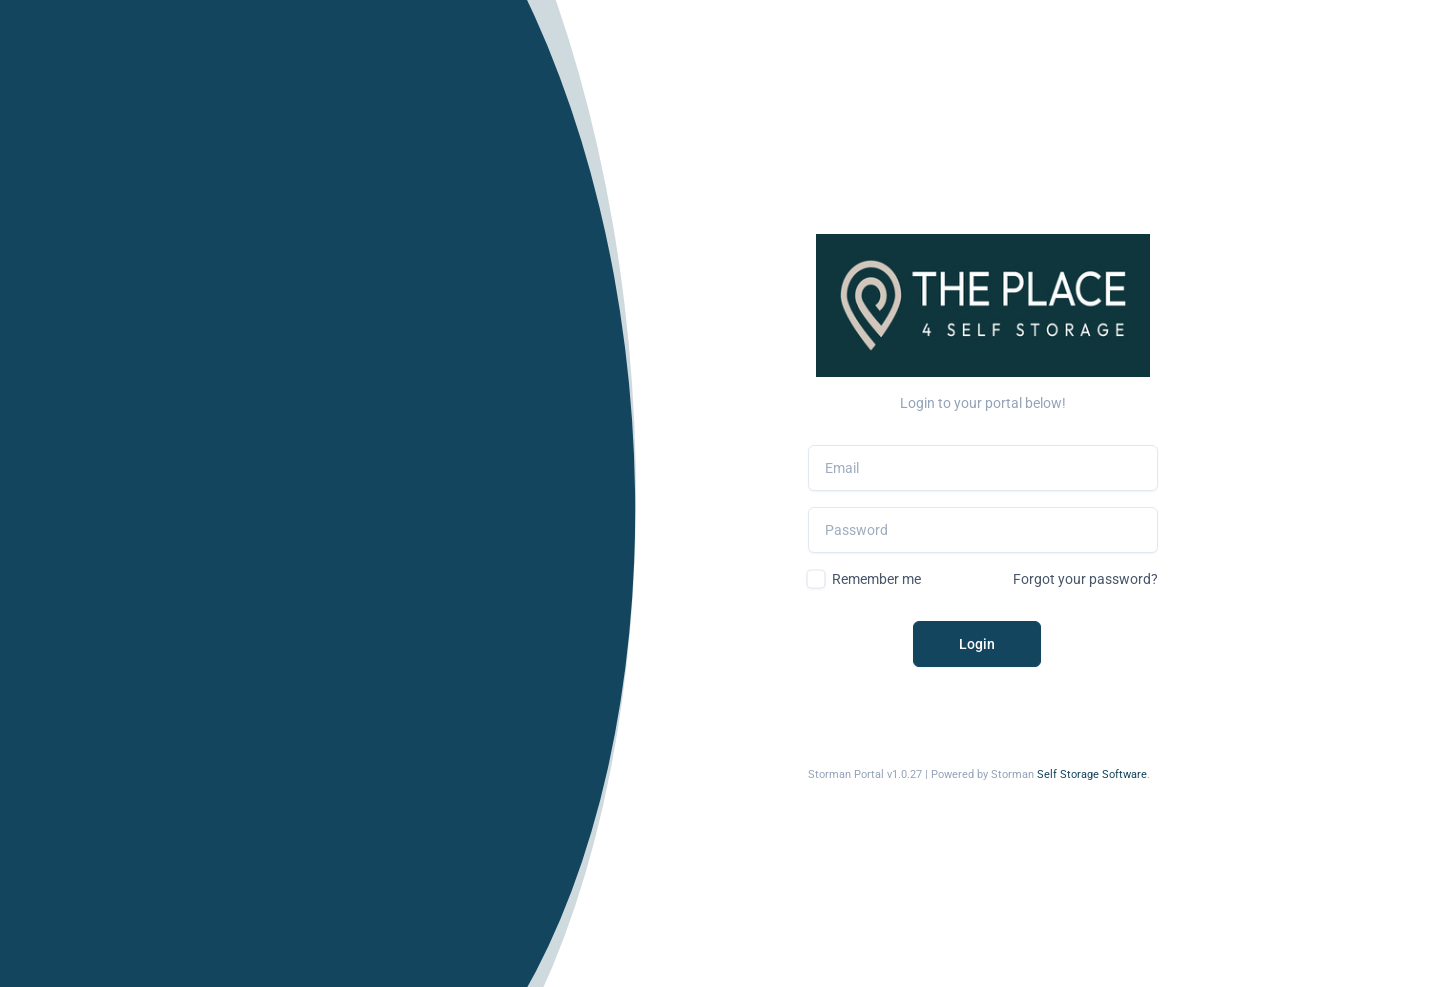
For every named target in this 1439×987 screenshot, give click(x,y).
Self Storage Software (1092, 774)
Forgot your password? (1085, 579)
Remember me (876, 579)
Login (977, 644)
